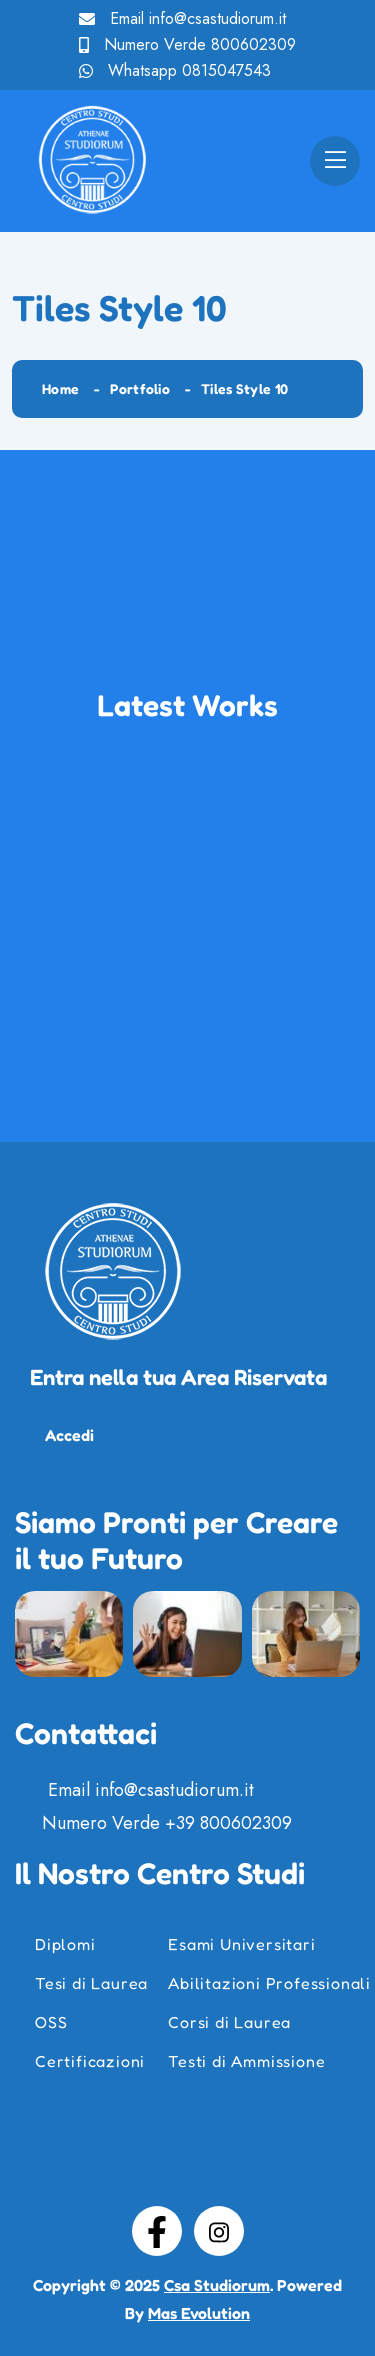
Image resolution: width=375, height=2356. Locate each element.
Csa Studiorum (217, 2285)
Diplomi (65, 1944)
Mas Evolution (199, 2313)
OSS (51, 2022)
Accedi (69, 1435)
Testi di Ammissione (246, 2061)
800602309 (253, 44)
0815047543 (226, 70)
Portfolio (140, 388)
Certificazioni (90, 2061)
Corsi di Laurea (229, 2022)
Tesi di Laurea (91, 1983)
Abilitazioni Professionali (269, 1983)
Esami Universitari (241, 1944)
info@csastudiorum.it (217, 18)
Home (60, 388)
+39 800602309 (228, 1823)
